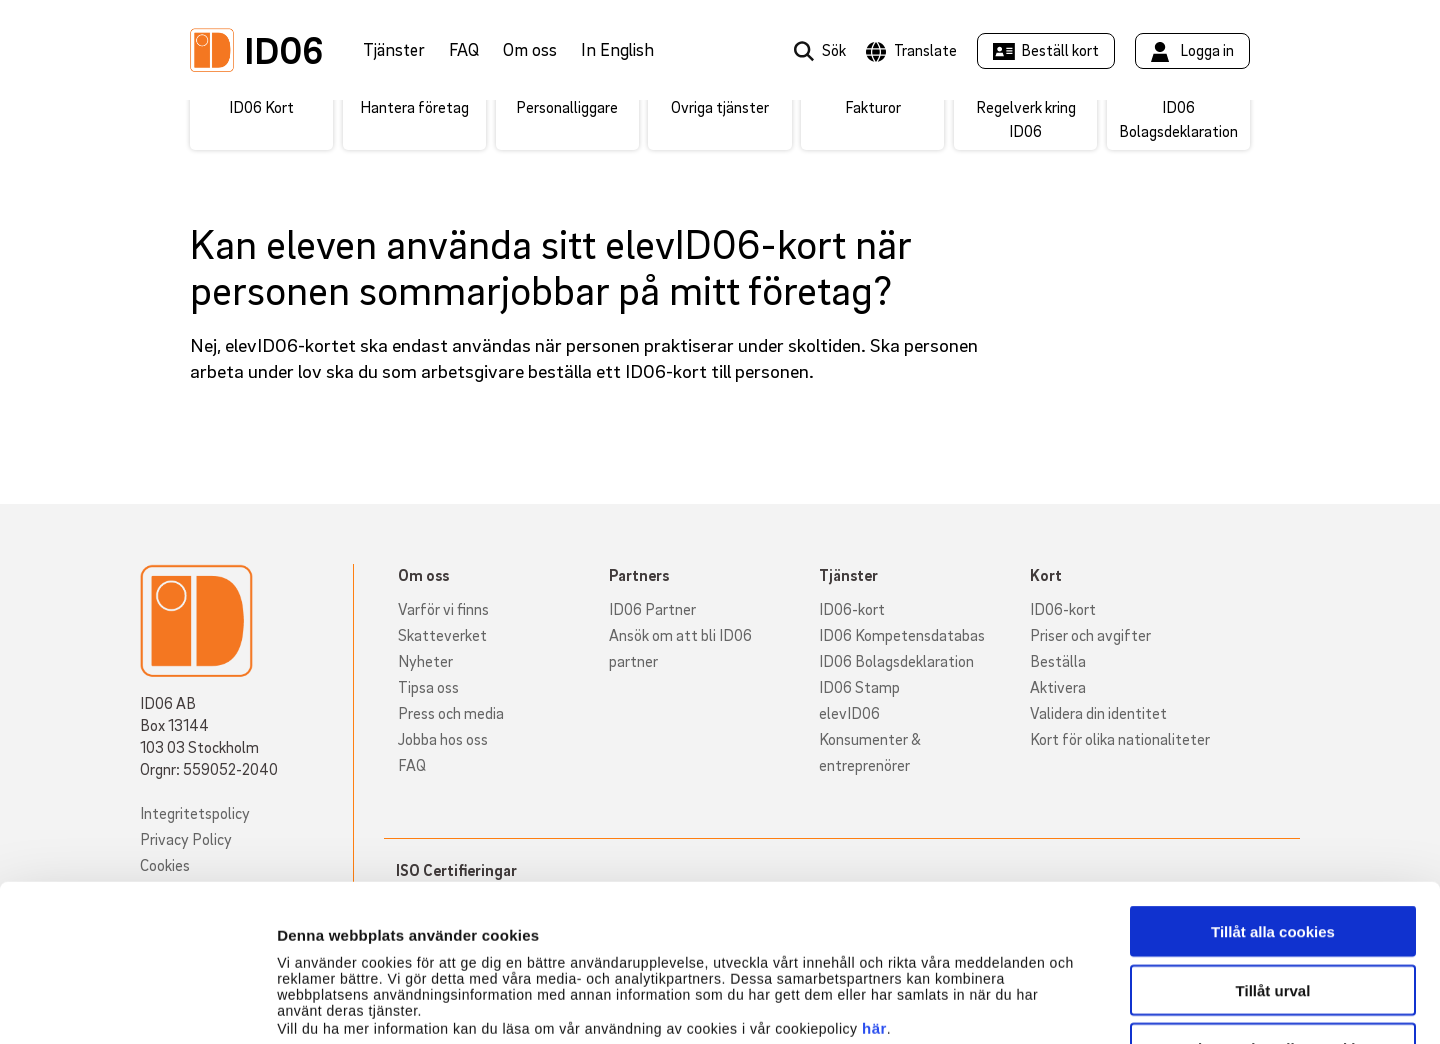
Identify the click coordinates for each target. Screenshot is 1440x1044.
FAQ (464, 49)
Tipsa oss (428, 687)
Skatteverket (442, 635)
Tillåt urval (1273, 843)
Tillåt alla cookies (1273, 784)
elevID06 (849, 713)
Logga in (1207, 50)
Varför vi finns (443, 609)
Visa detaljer (1086, 1004)
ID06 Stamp (859, 687)
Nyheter (425, 661)
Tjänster (394, 49)
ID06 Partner (652, 609)
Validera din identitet (1098, 713)
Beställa (1058, 661)
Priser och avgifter (1090, 635)
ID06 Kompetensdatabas (902, 635)
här (874, 881)
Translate (925, 50)
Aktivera (1058, 687)
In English (617, 49)
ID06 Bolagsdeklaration (896, 661)
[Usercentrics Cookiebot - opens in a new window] (129, 1005)
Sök (834, 50)
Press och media (451, 713)
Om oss (530, 49)
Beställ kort (1060, 50)
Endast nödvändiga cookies (1273, 901)
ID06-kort (852, 609)
